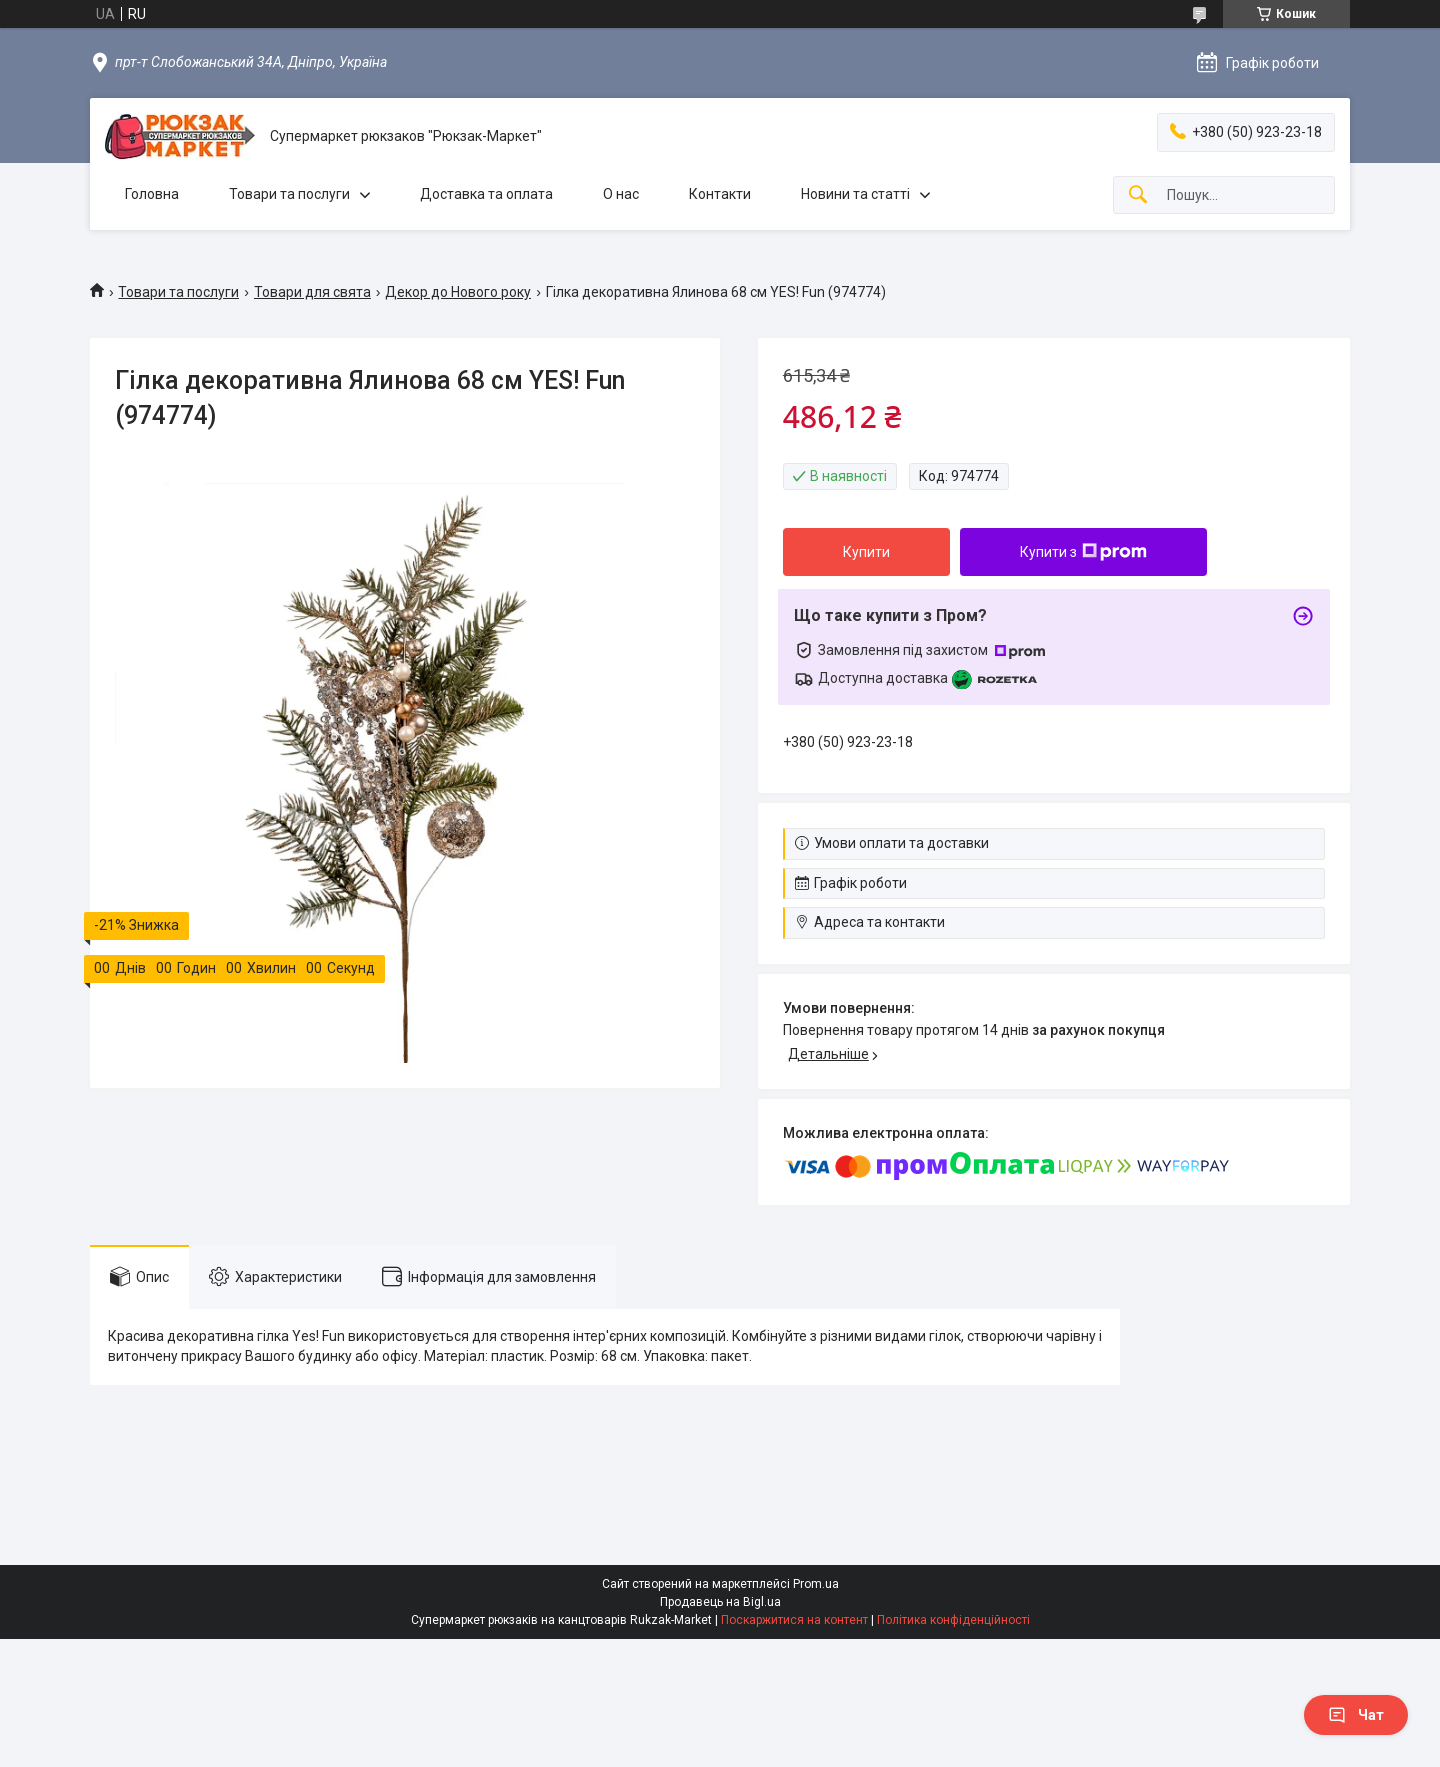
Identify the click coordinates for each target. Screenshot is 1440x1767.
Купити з (1083, 552)
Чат (1356, 1715)
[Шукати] (1138, 195)
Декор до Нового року (458, 292)
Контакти (720, 194)
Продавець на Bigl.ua (720, 1602)
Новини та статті (855, 194)
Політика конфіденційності (953, 1620)
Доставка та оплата (486, 194)
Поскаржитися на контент (794, 1620)
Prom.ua (816, 1584)
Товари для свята (312, 292)
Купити (866, 552)
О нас (621, 194)
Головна (152, 194)
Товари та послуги (289, 194)
